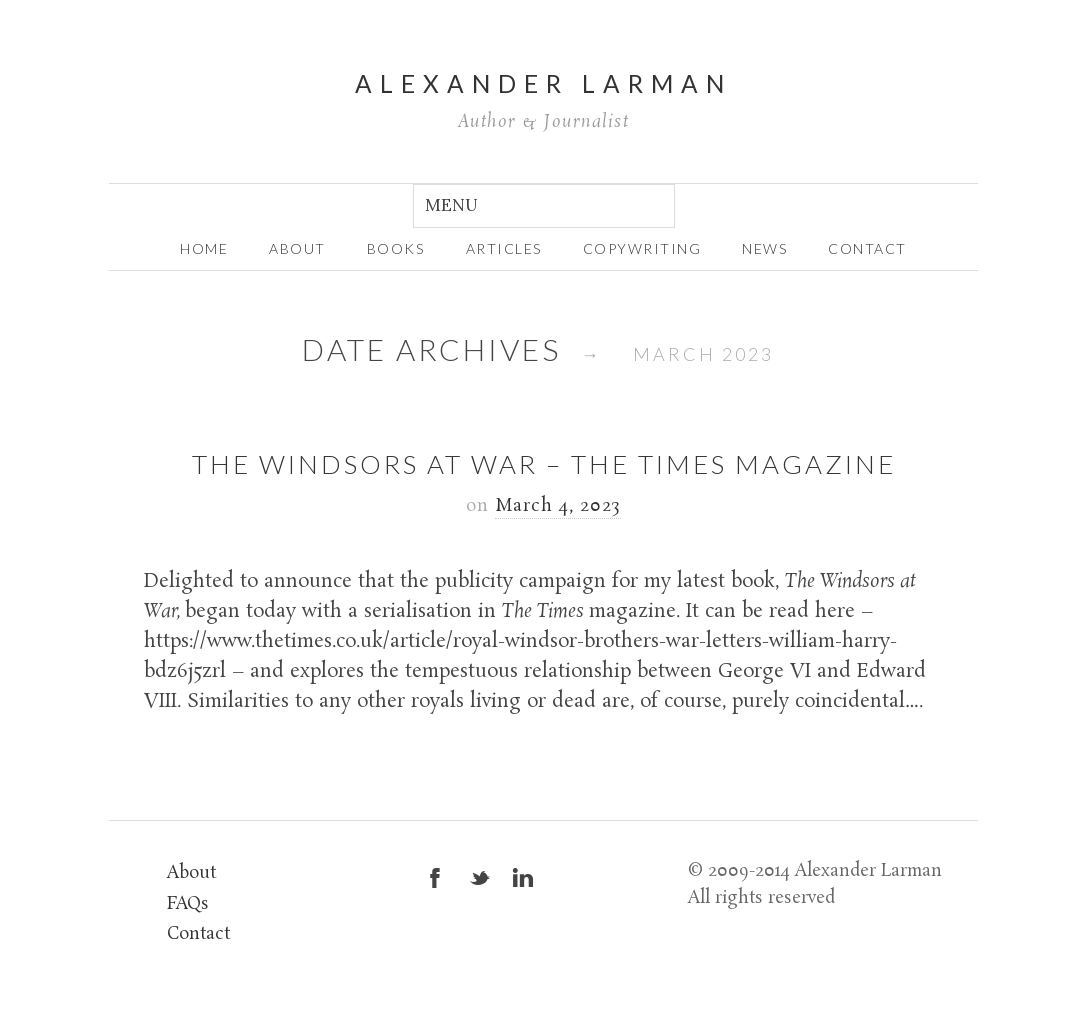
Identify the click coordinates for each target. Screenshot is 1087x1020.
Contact (867, 248)
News (764, 248)
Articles (504, 248)
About (191, 873)
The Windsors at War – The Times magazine (544, 464)
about (297, 248)
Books (396, 248)
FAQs (188, 904)
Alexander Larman (543, 83)
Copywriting (642, 248)
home (204, 248)
